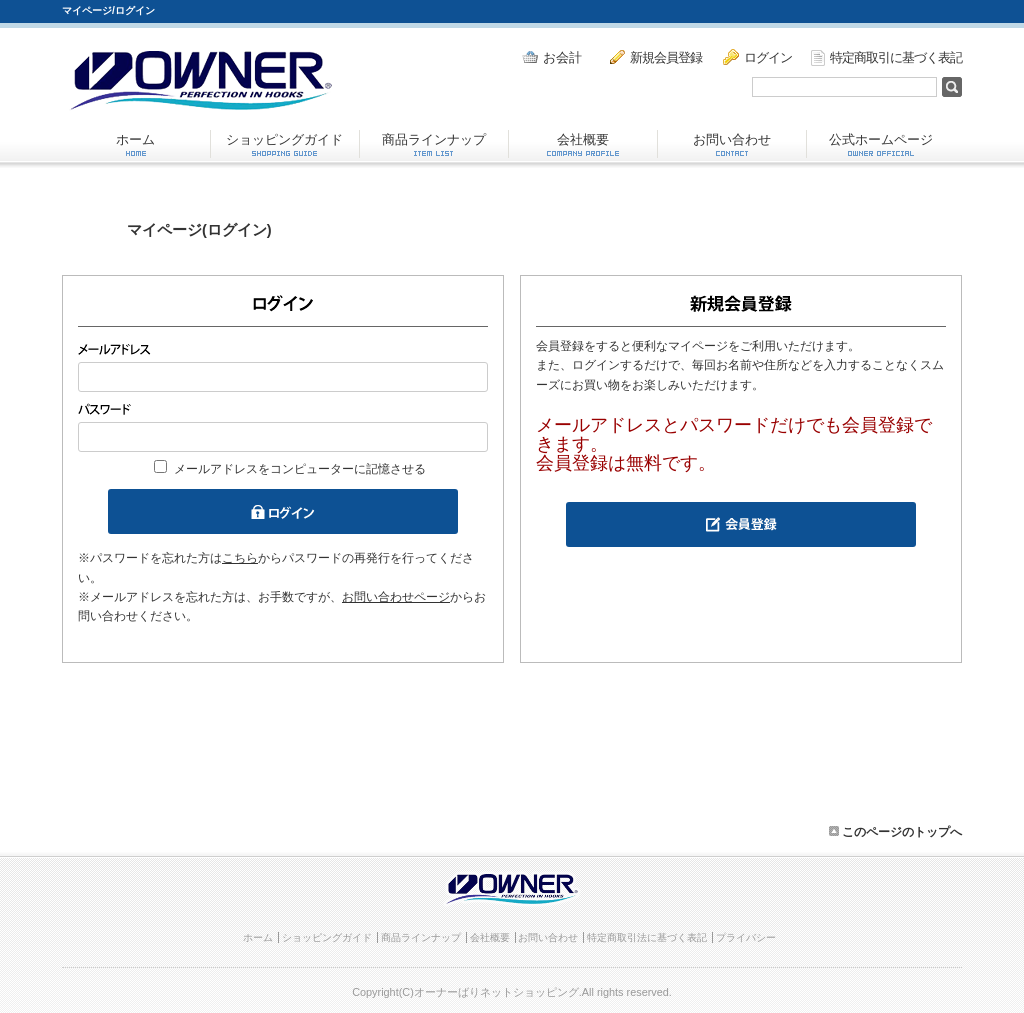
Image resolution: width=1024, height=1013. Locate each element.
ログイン (757, 57)
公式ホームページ (881, 144)
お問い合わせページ (396, 597)
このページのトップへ (895, 832)
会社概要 (583, 144)
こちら (240, 558)
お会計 (552, 57)
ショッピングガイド (284, 144)
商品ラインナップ (434, 144)
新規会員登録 (656, 57)
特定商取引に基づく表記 (886, 58)
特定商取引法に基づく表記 (647, 937)
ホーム (135, 144)
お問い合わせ (732, 144)
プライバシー (746, 937)
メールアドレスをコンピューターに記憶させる (300, 469)
